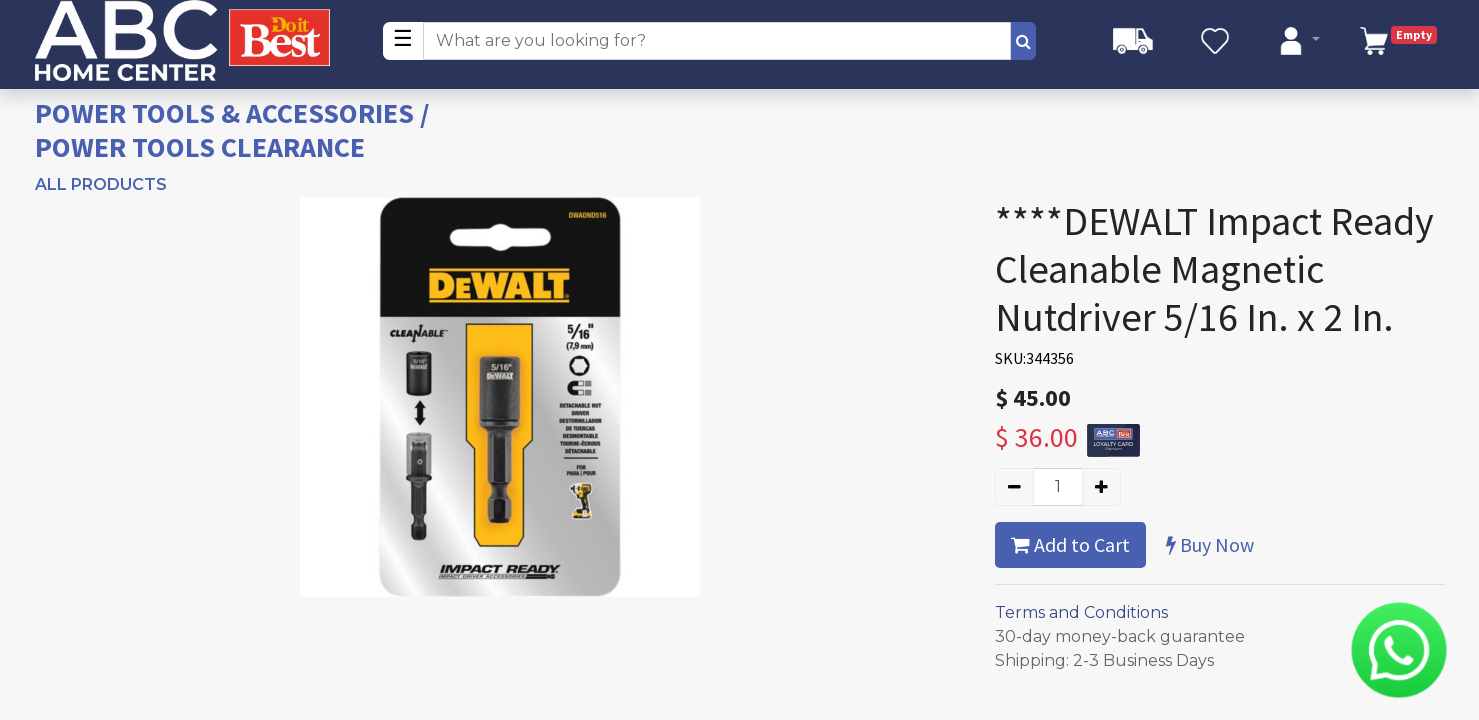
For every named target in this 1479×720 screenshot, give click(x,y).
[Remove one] (1014, 487)
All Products (101, 184)
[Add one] (1101, 487)
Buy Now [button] (1210, 544)
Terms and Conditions (1081, 612)
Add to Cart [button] (1070, 544)
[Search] (1023, 41)
